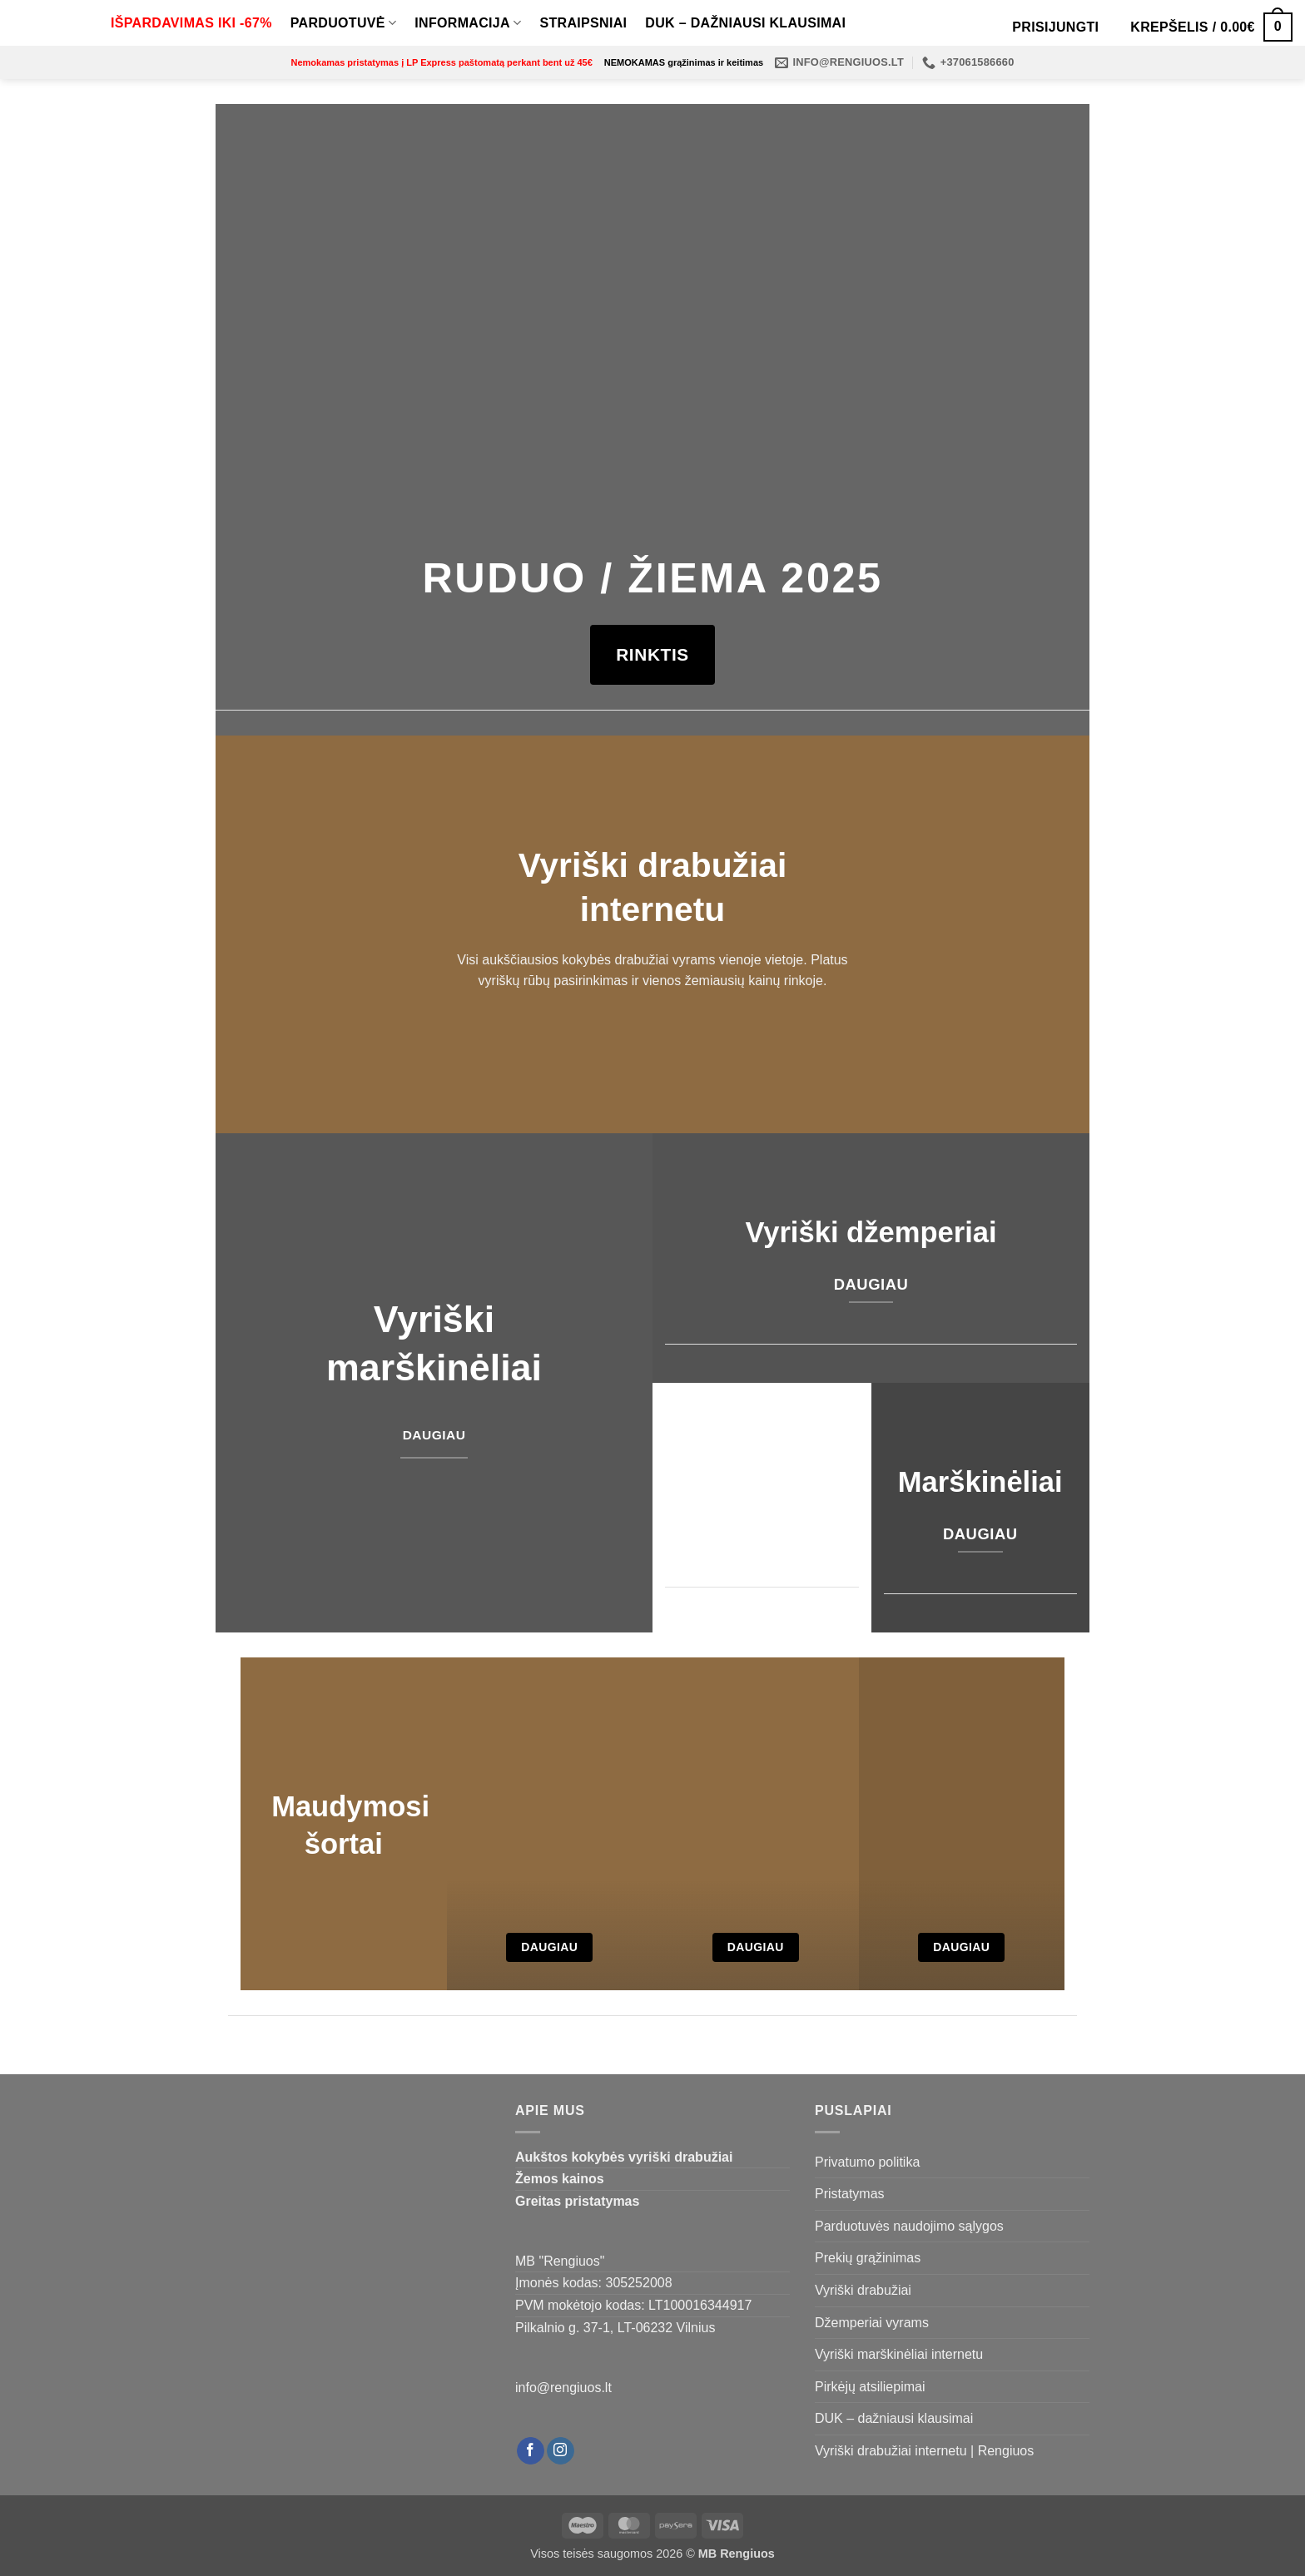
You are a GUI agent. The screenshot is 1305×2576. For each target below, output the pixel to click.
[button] (1055, 27)
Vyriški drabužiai (863, 2290)
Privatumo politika (867, 2162)
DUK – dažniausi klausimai (745, 23)
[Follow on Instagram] (560, 2451)
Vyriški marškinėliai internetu (899, 2354)
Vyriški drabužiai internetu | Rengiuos (924, 2451)
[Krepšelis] (1211, 27)
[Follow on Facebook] (530, 2451)
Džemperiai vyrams (872, 2323)
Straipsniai (583, 23)
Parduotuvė (343, 23)
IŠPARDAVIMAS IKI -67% (191, 23)
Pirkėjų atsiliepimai (870, 2387)
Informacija (467, 23)
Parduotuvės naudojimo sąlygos (909, 2226)
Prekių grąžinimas (867, 2258)
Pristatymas (850, 2194)
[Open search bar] (987, 26)
